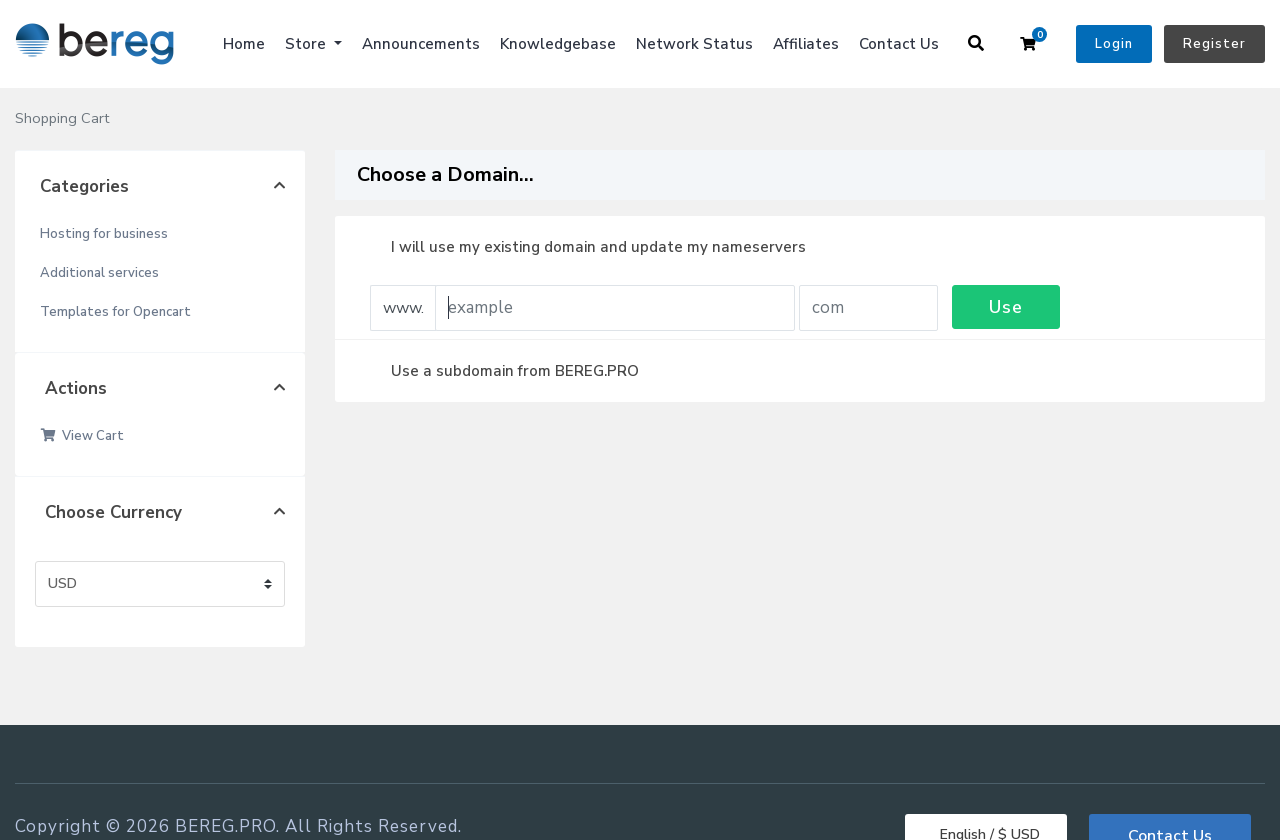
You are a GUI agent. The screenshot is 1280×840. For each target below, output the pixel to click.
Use (1006, 307)
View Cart (82, 436)
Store (307, 44)
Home (244, 44)
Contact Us (899, 44)
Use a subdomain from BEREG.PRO (499, 371)
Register (1214, 44)
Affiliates (806, 44)
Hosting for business (104, 234)
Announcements (421, 44)
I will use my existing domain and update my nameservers (582, 247)
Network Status (694, 44)
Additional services (99, 273)
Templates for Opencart (115, 312)
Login (1114, 44)
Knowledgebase (558, 44)
